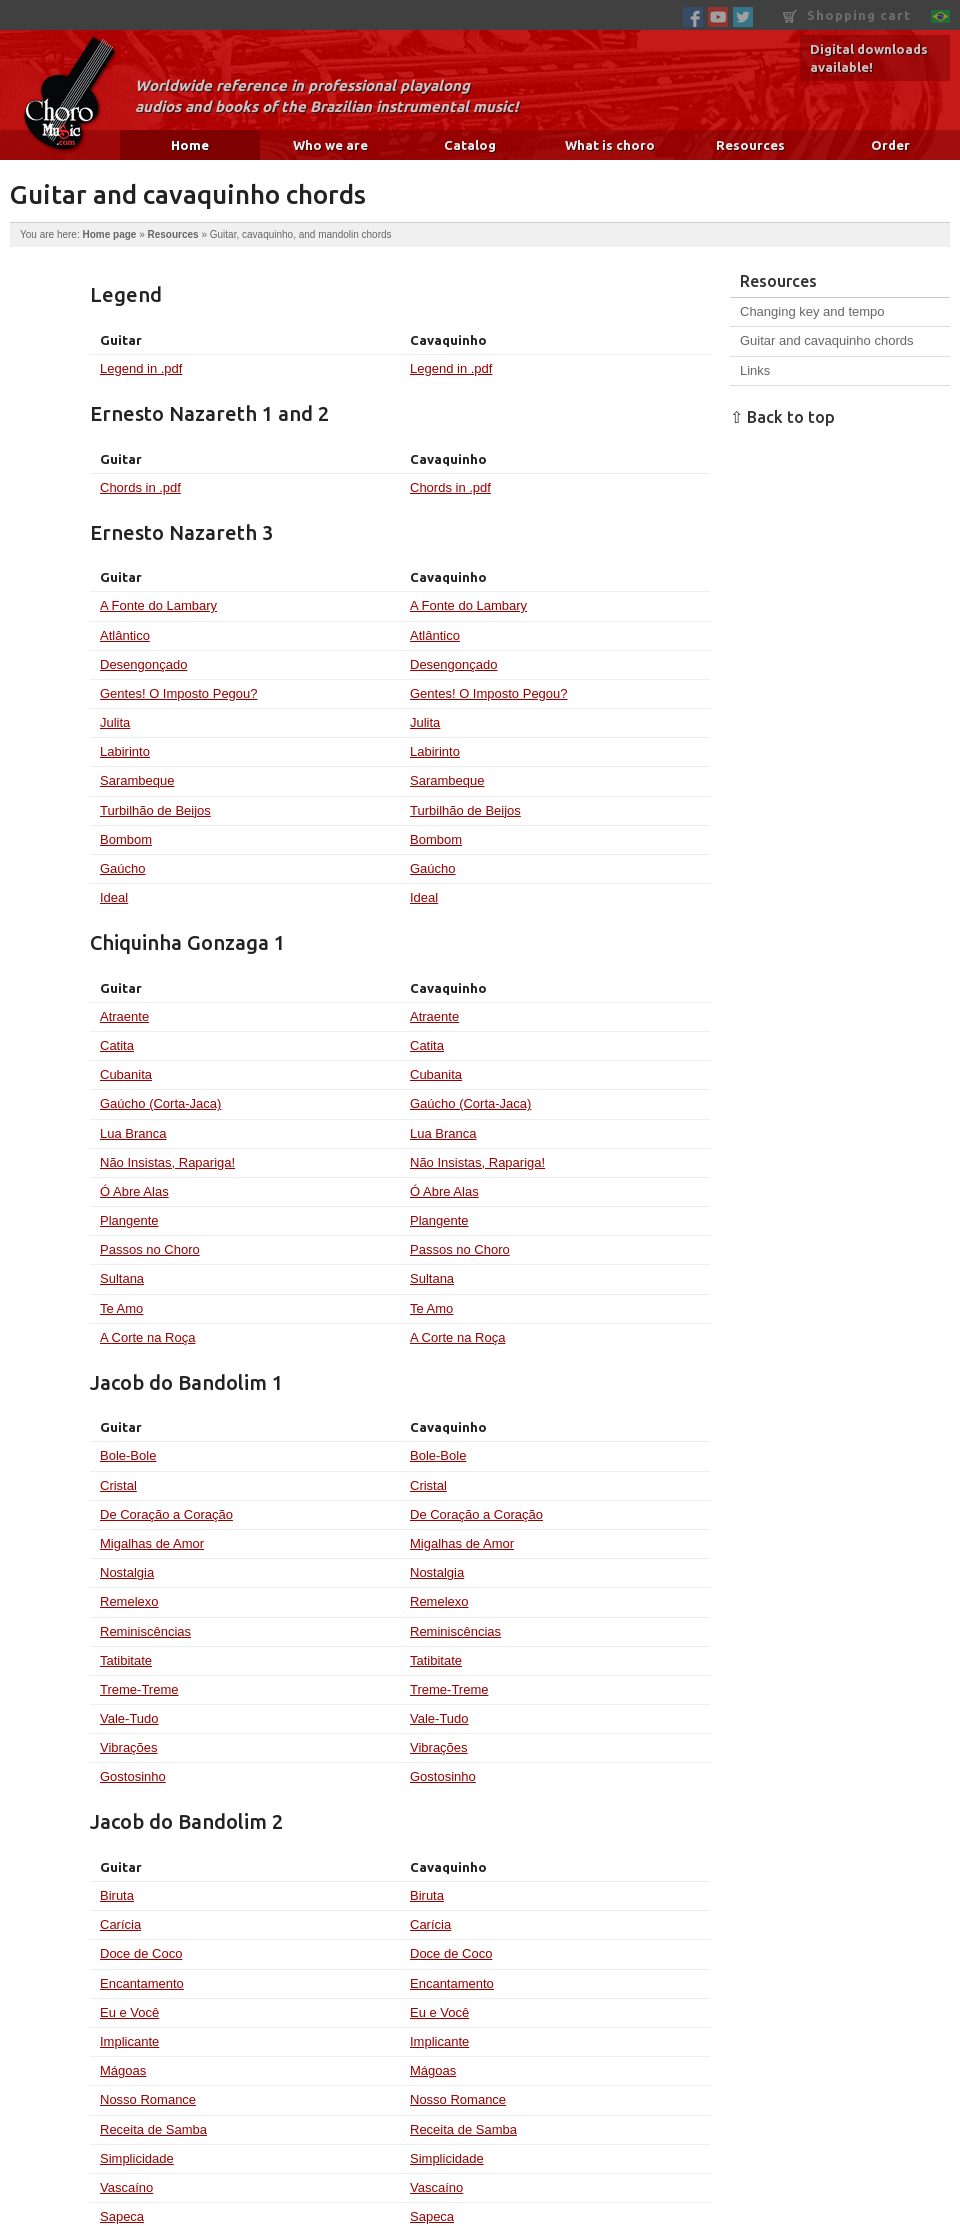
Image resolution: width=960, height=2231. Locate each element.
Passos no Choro (150, 1249)
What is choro (610, 145)
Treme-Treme (139, 1689)
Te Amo (121, 1308)
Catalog (470, 145)
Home (190, 145)
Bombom (126, 839)
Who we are (330, 145)
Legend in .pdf (141, 368)
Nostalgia (127, 1572)
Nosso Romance (148, 2099)
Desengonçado (143, 664)
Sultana (122, 1278)
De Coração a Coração (166, 1514)
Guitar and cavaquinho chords (826, 340)
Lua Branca (133, 1133)
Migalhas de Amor (152, 1543)
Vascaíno (126, 2187)
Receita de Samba (153, 2129)
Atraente (124, 1016)
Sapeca (122, 2216)
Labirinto (125, 751)
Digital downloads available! (869, 58)
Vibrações (129, 1747)
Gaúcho (123, 868)
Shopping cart (847, 15)
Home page (109, 234)
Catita (117, 1045)
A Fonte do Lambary (158, 605)
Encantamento (142, 1983)
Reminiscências (145, 1631)
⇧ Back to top (782, 417)
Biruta (117, 1895)
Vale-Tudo (129, 1718)
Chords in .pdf (140, 487)
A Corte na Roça (147, 1337)
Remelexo (129, 1601)
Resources (750, 145)
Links (755, 370)
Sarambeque (137, 780)
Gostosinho (133, 1776)
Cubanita (126, 1074)
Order (890, 145)
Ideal (114, 897)
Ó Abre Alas (134, 1191)
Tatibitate (126, 1660)
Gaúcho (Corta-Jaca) (160, 1103)
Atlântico (125, 635)
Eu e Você (129, 2012)
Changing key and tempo (812, 311)
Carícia (120, 1924)
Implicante (129, 2041)
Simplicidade (137, 2158)
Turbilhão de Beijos (155, 810)
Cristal (118, 1485)
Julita (115, 722)
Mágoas (123, 2070)
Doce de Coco (141, 1953)
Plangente (129, 1220)
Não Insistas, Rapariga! (167, 1162)
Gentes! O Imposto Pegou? (179, 693)
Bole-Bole (128, 1455)
